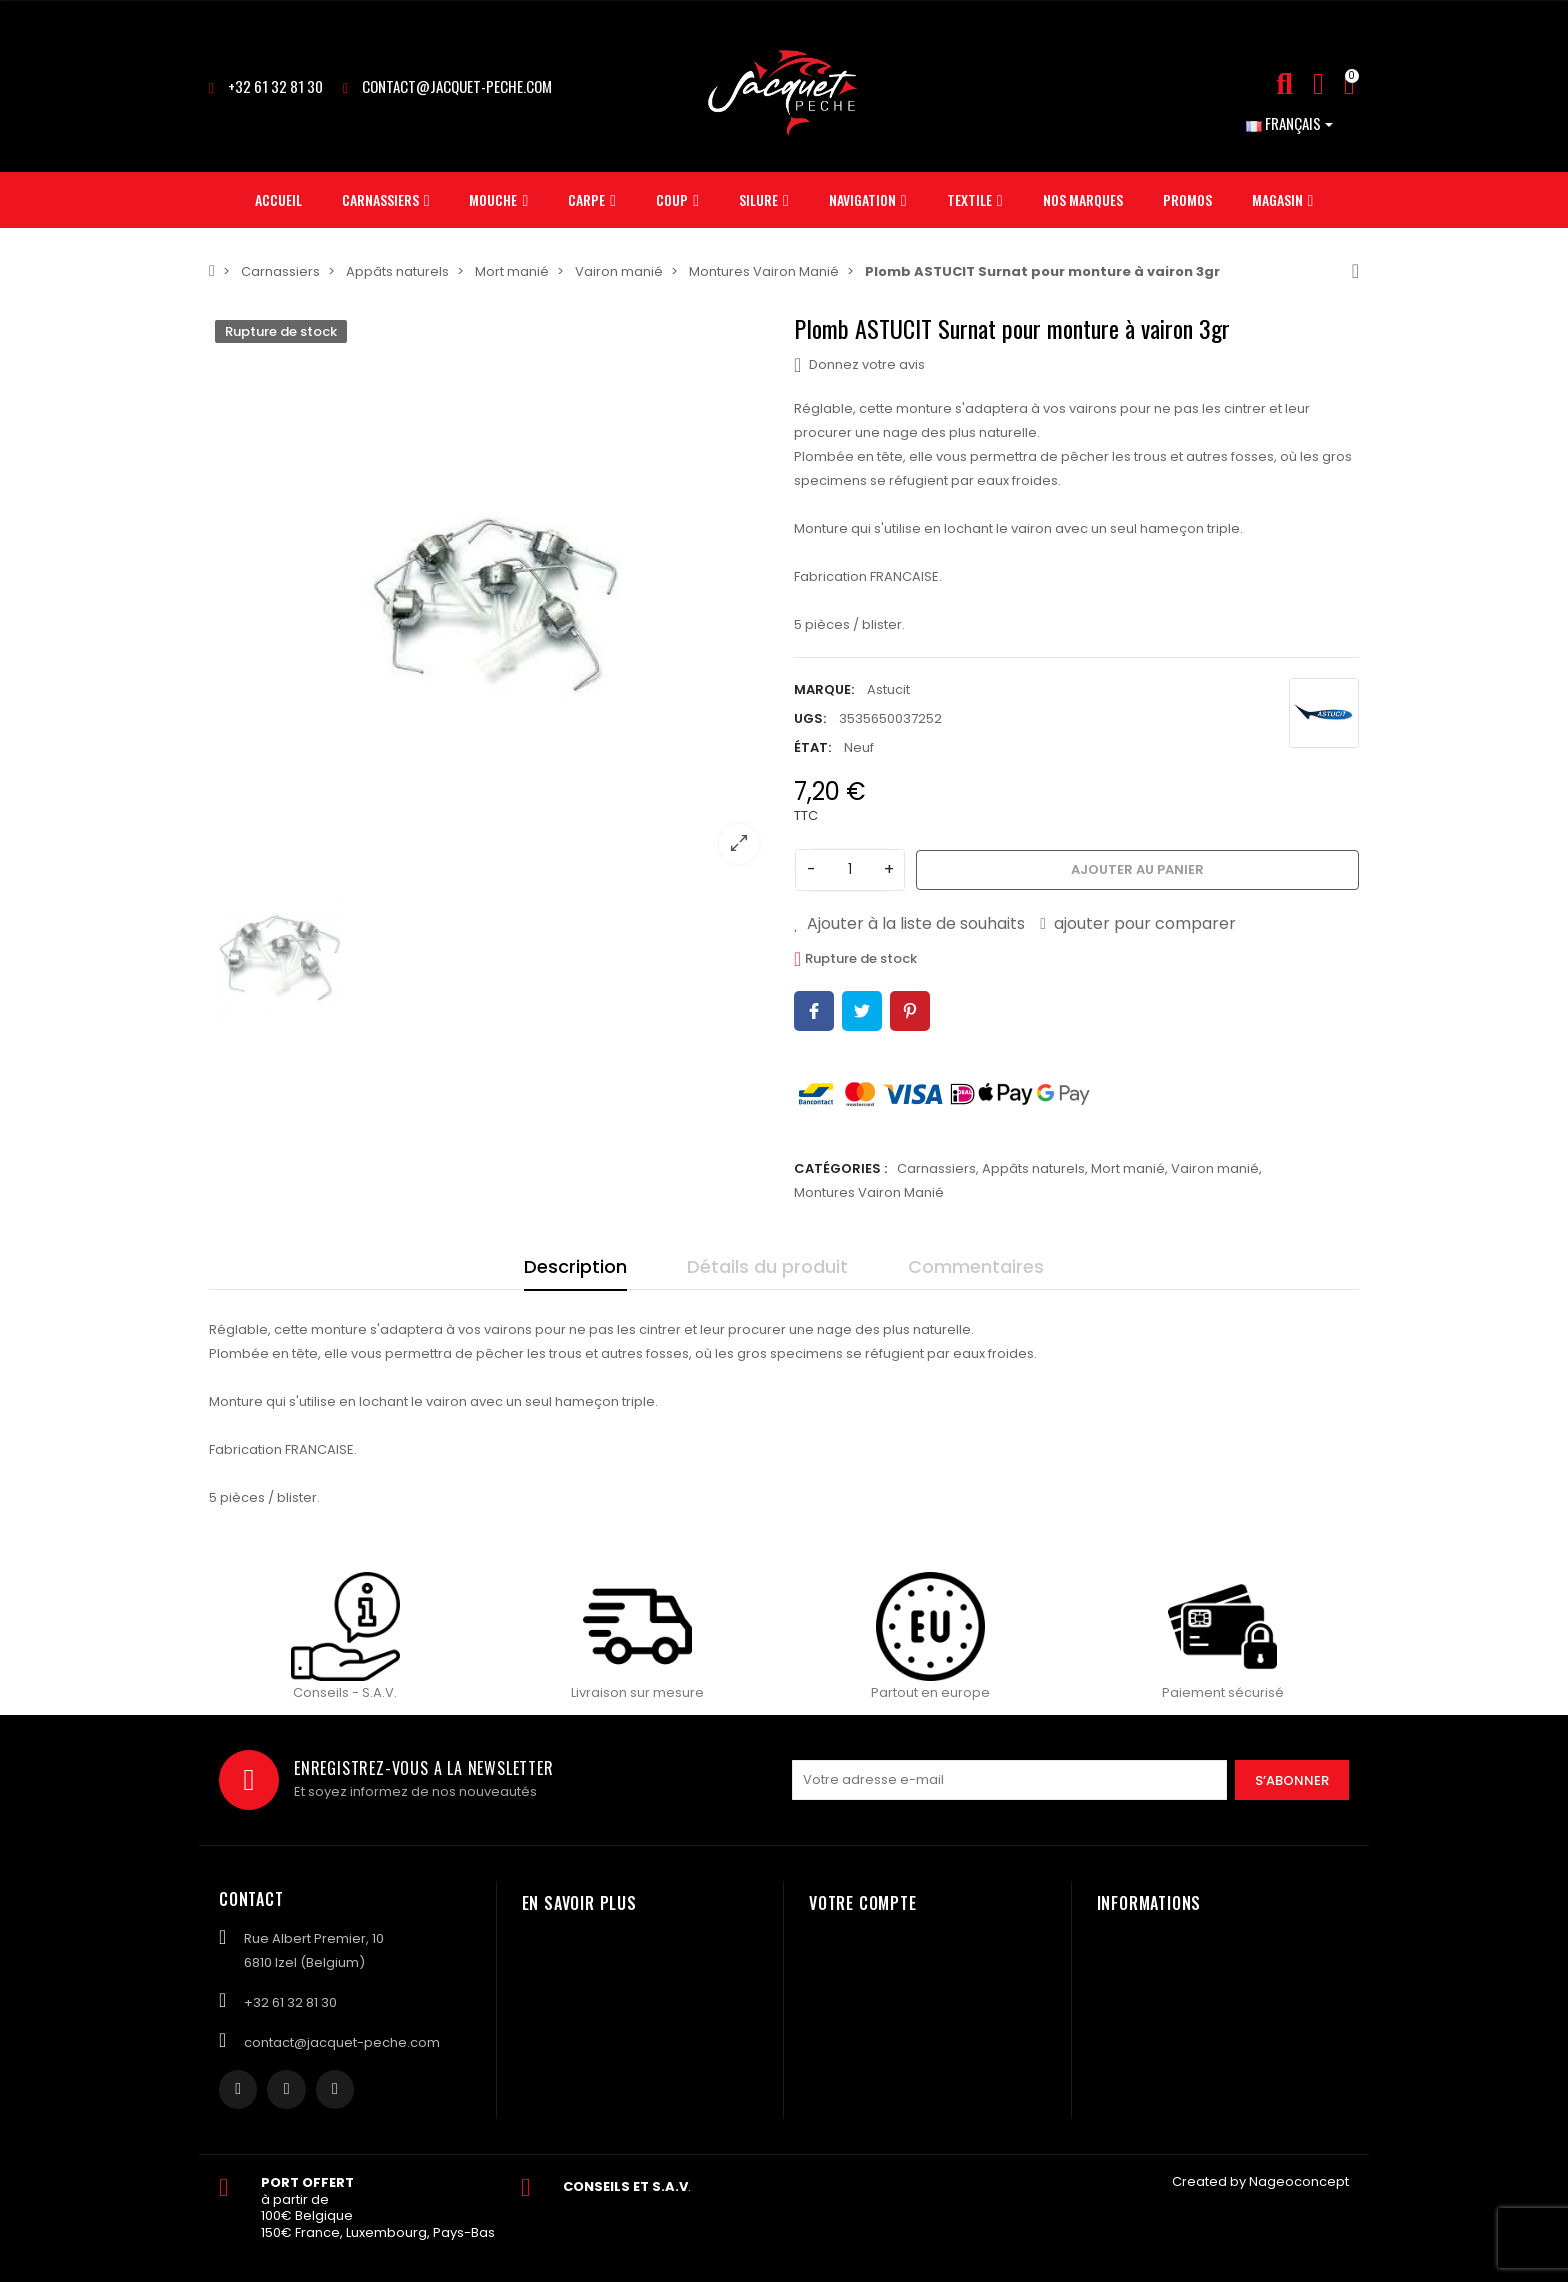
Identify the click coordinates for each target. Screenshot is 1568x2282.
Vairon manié (1215, 1168)
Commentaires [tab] (976, 1266)
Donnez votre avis (859, 365)
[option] (491, 596)
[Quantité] (850, 870)
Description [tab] (575, 1266)
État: (812, 747)
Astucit (888, 689)
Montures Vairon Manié (869, 1192)
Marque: (824, 689)
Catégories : (840, 1168)
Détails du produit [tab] (767, 1266)
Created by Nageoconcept (1260, 2181)
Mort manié (1128, 1168)
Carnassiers (936, 1168)
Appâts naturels (1033, 1168)
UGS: (810, 718)
